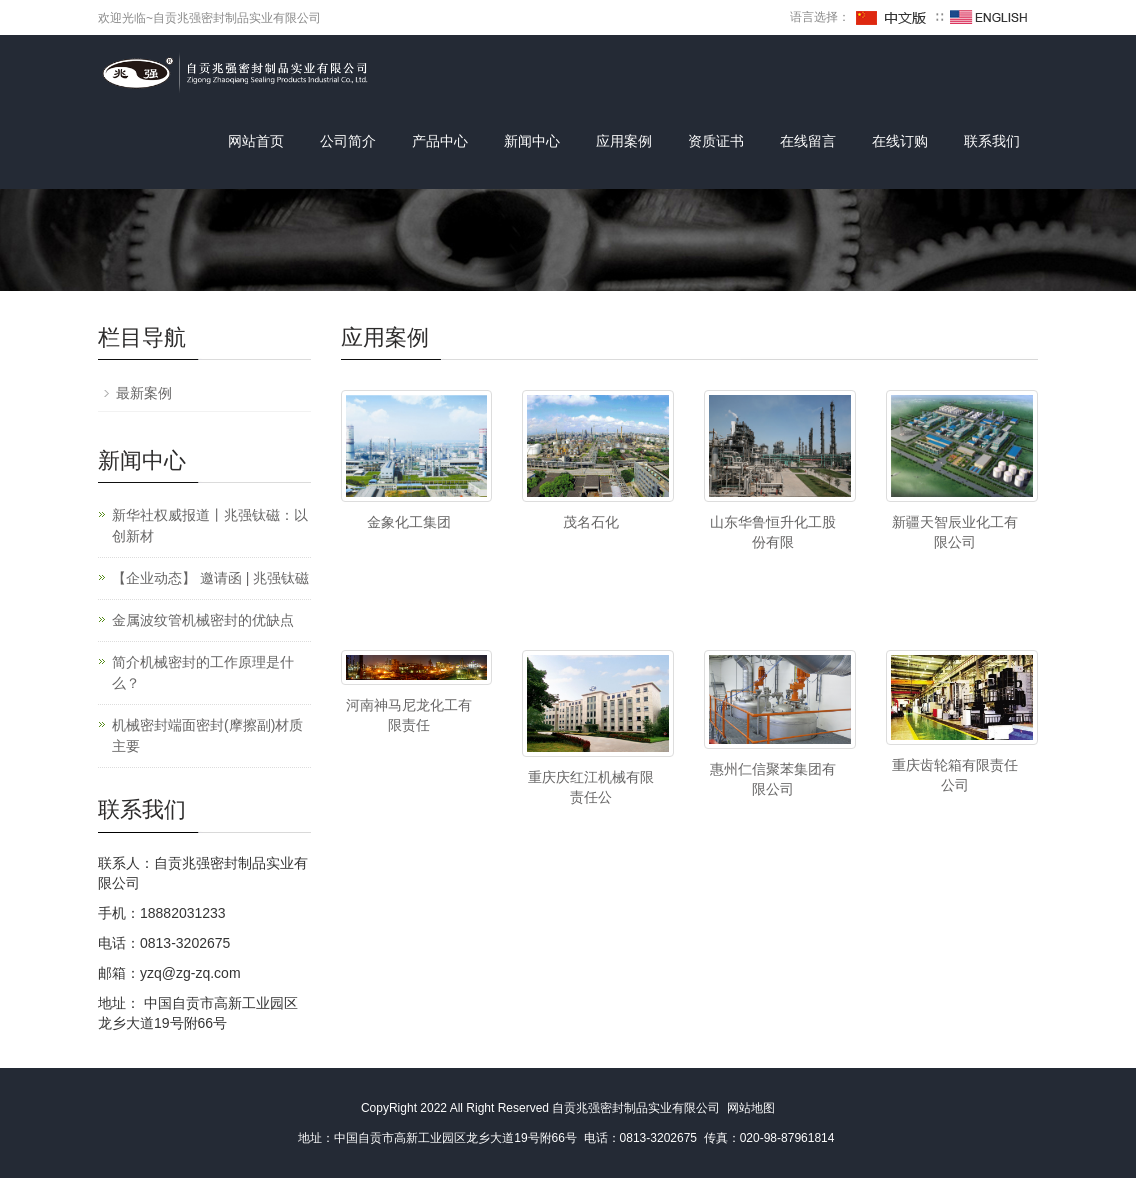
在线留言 (808, 141)
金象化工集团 (409, 522)
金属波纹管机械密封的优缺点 (203, 620)
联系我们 (992, 141)
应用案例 (624, 141)
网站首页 (256, 141)
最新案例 (144, 393)
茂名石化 (591, 522)
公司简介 (348, 141)
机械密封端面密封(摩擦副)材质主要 (207, 735)
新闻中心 (532, 141)
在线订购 (900, 141)
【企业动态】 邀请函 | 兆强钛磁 (210, 578)
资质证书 (716, 141)
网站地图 (751, 1108)
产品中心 (440, 141)
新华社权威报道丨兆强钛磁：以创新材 (210, 525)
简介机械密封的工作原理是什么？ (203, 672)
